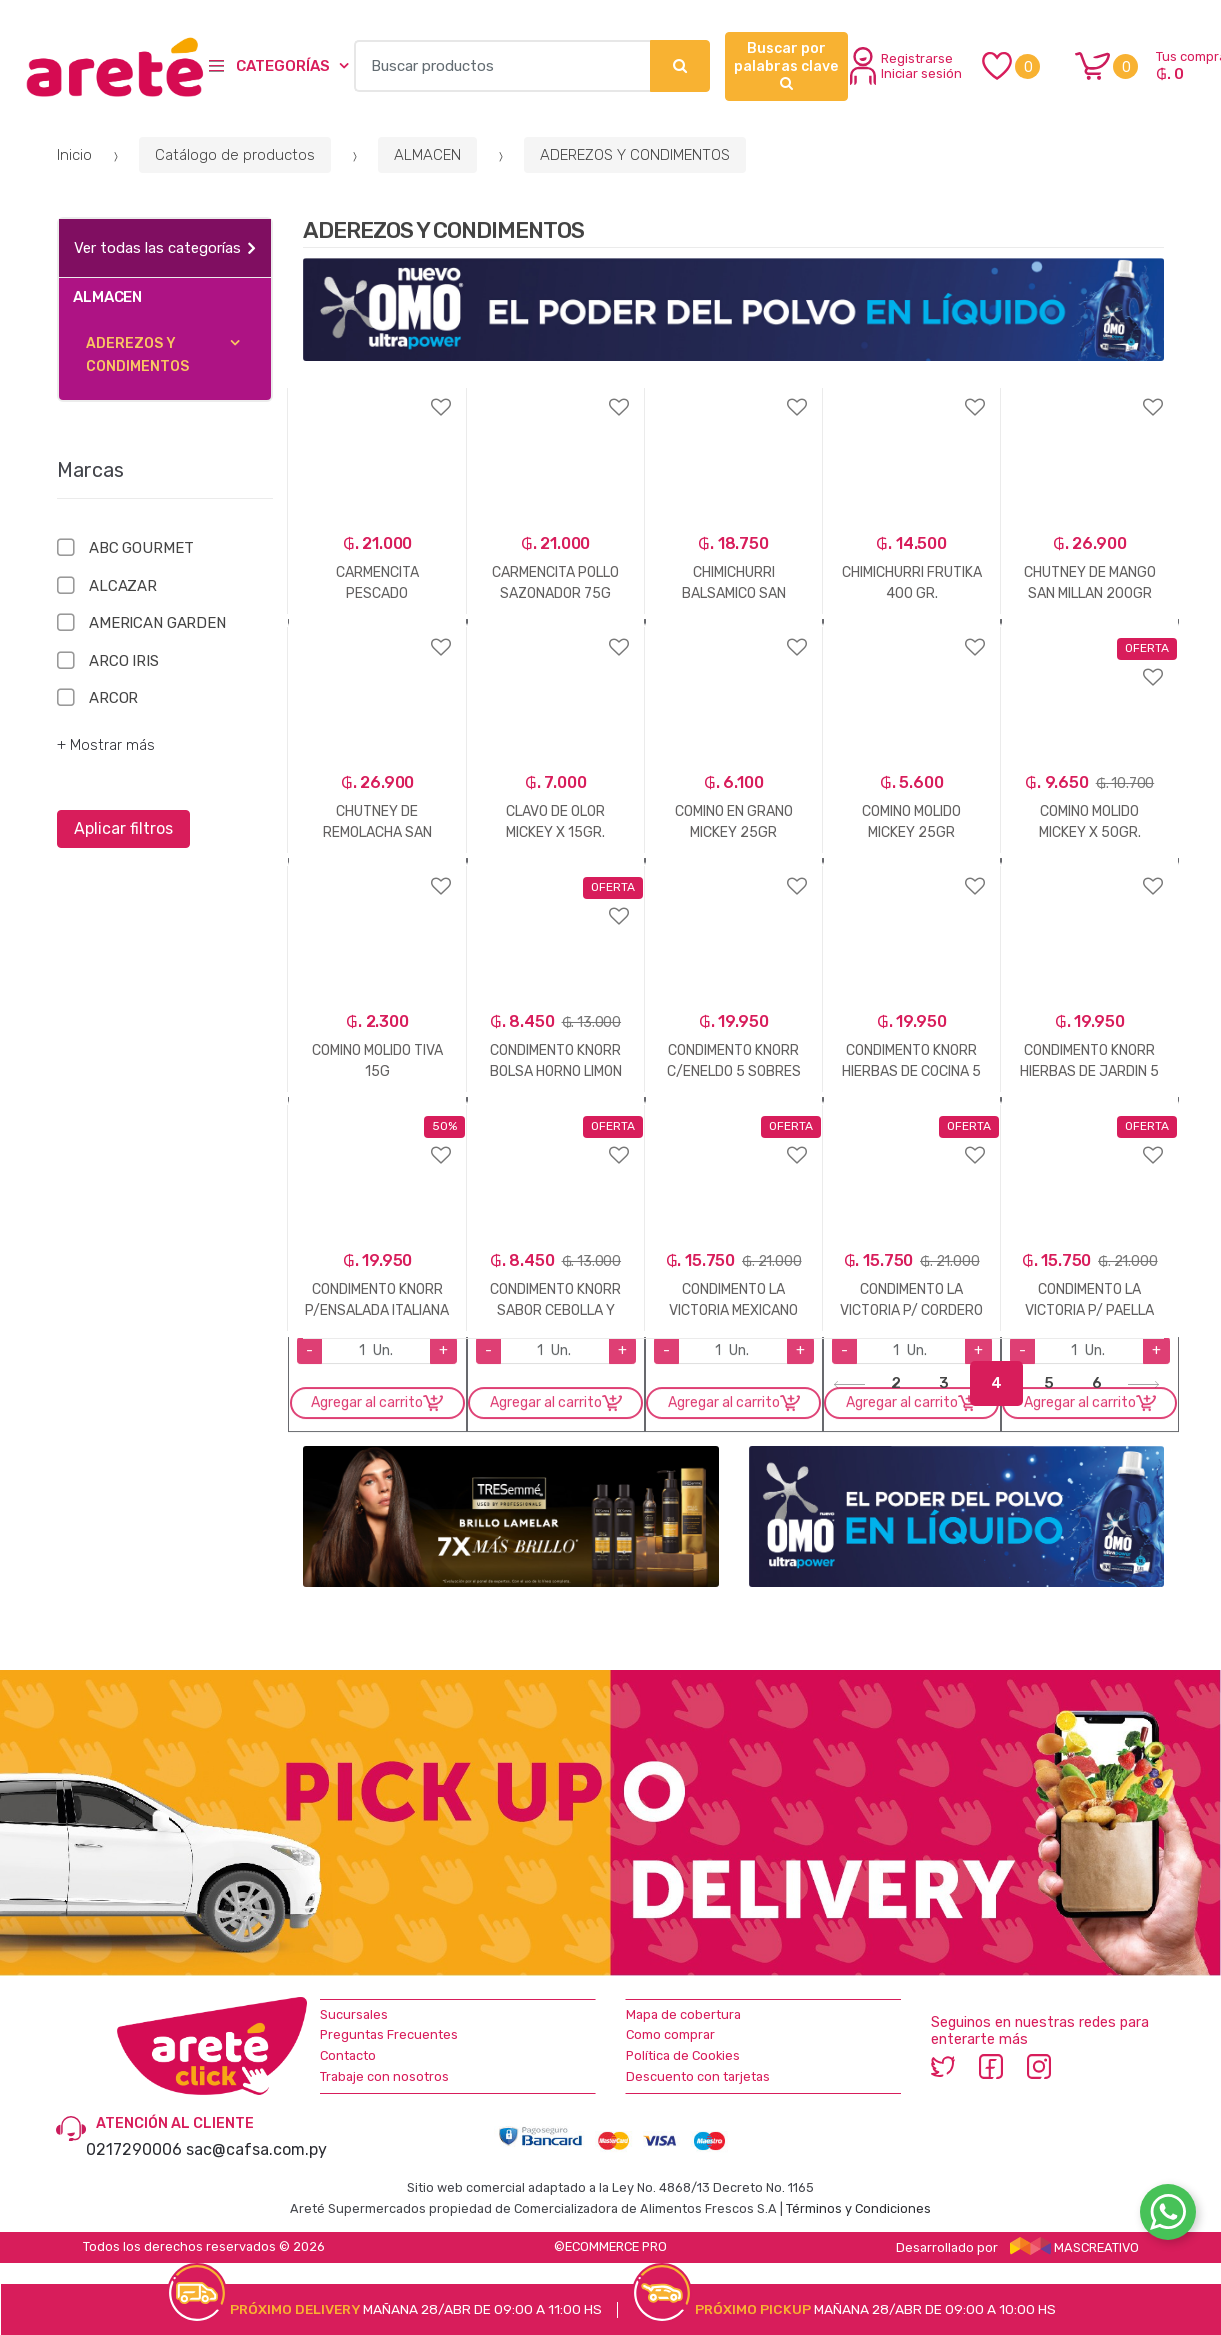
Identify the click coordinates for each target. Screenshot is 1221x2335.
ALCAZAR (123, 586)
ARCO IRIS (124, 661)
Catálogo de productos (235, 155)
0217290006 (134, 2149)
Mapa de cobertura (683, 2014)
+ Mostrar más (106, 745)
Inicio (74, 155)
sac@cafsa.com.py (256, 2149)
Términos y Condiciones (858, 2208)
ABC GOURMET (141, 548)
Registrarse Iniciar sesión (906, 66)
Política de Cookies (683, 2055)
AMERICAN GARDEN (157, 623)
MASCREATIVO (1075, 2247)
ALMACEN (427, 155)
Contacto (348, 2055)
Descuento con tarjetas (698, 2076)
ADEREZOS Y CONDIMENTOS (635, 155)
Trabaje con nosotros (384, 2076)
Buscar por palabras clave (786, 65)
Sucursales (354, 2014)
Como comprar (670, 2034)
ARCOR (113, 698)
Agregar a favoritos (377, 394)
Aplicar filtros (123, 828)
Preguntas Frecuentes (389, 2034)
